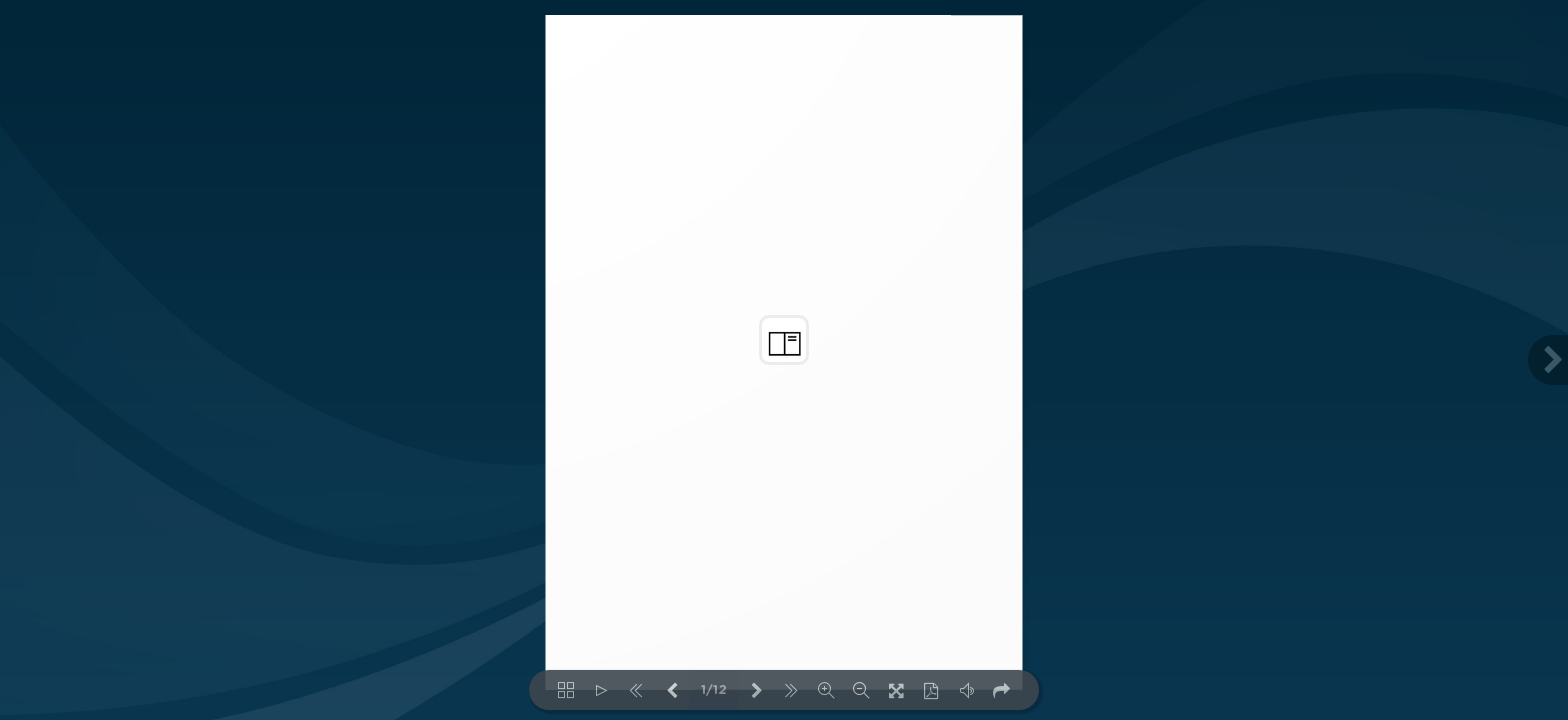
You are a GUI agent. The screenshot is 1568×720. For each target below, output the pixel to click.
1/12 (714, 690)
